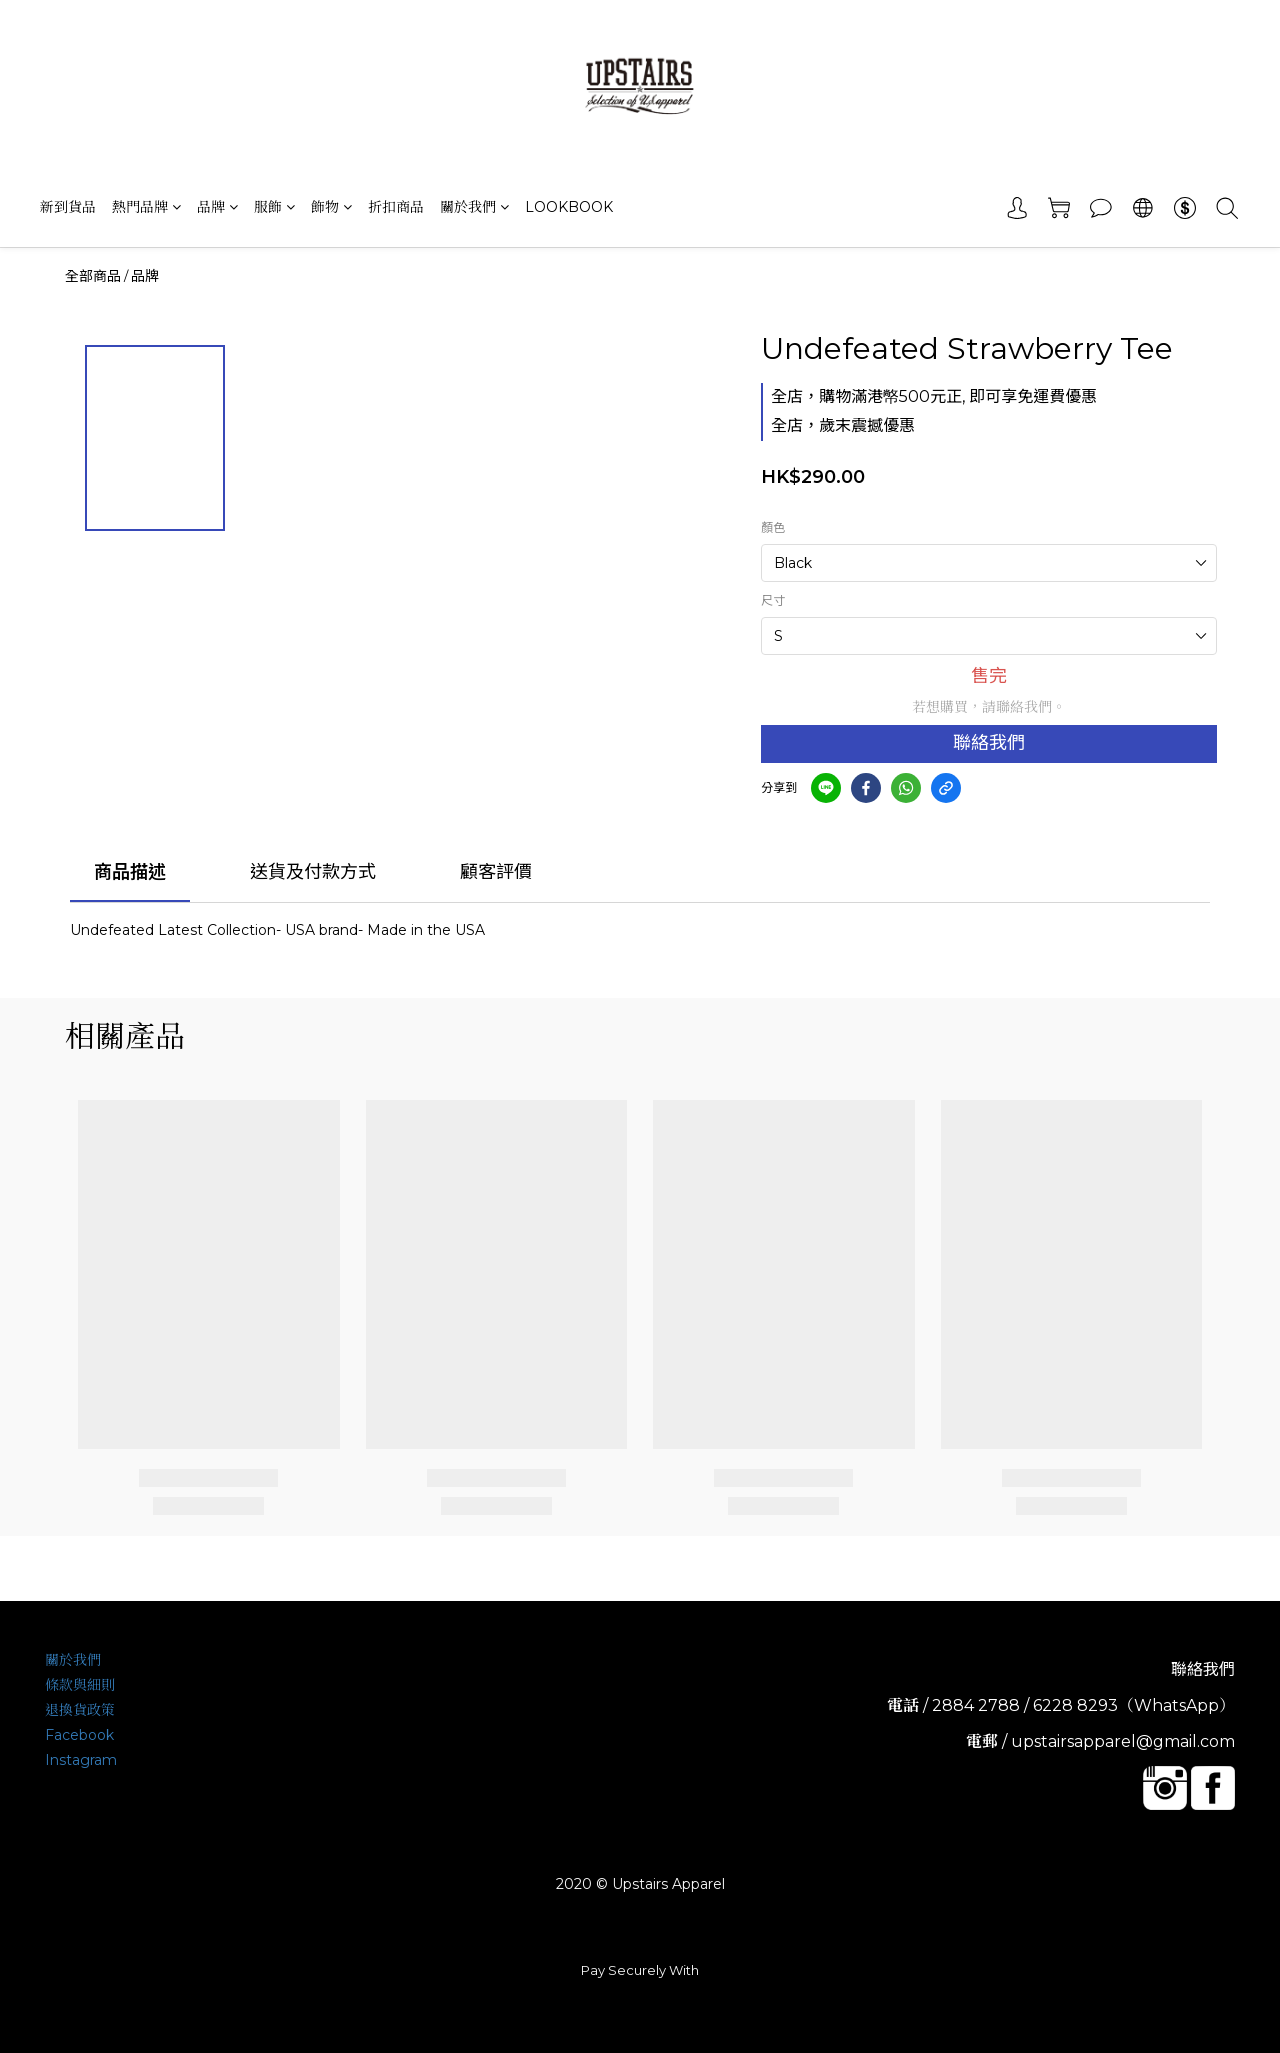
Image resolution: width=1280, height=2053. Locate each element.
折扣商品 (396, 207)
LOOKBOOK (569, 207)
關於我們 (474, 207)
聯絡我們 (989, 743)
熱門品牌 (146, 207)
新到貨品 (68, 207)
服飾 (274, 207)
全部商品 (93, 276)
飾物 (331, 207)
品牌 (217, 207)
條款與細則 (80, 1685)
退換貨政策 (80, 1710)
